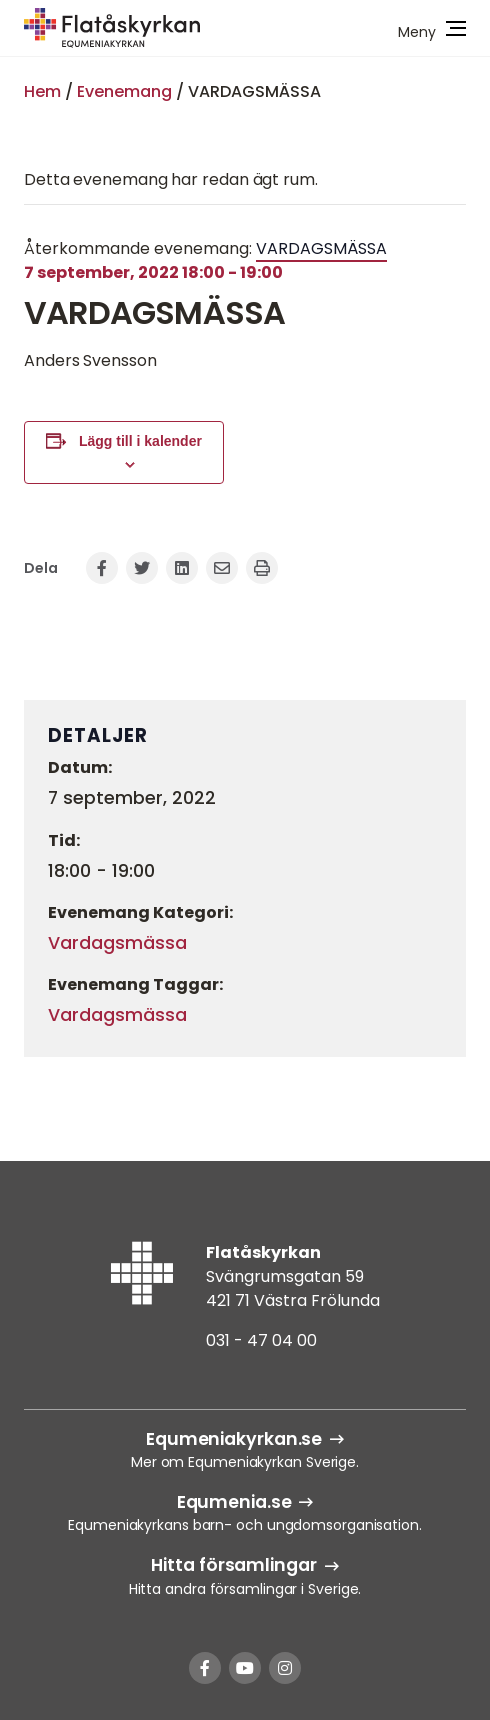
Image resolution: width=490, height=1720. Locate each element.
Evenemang (124, 91)
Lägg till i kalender (140, 441)
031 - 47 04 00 (261, 1340)
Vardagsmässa (117, 943)
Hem (42, 91)
